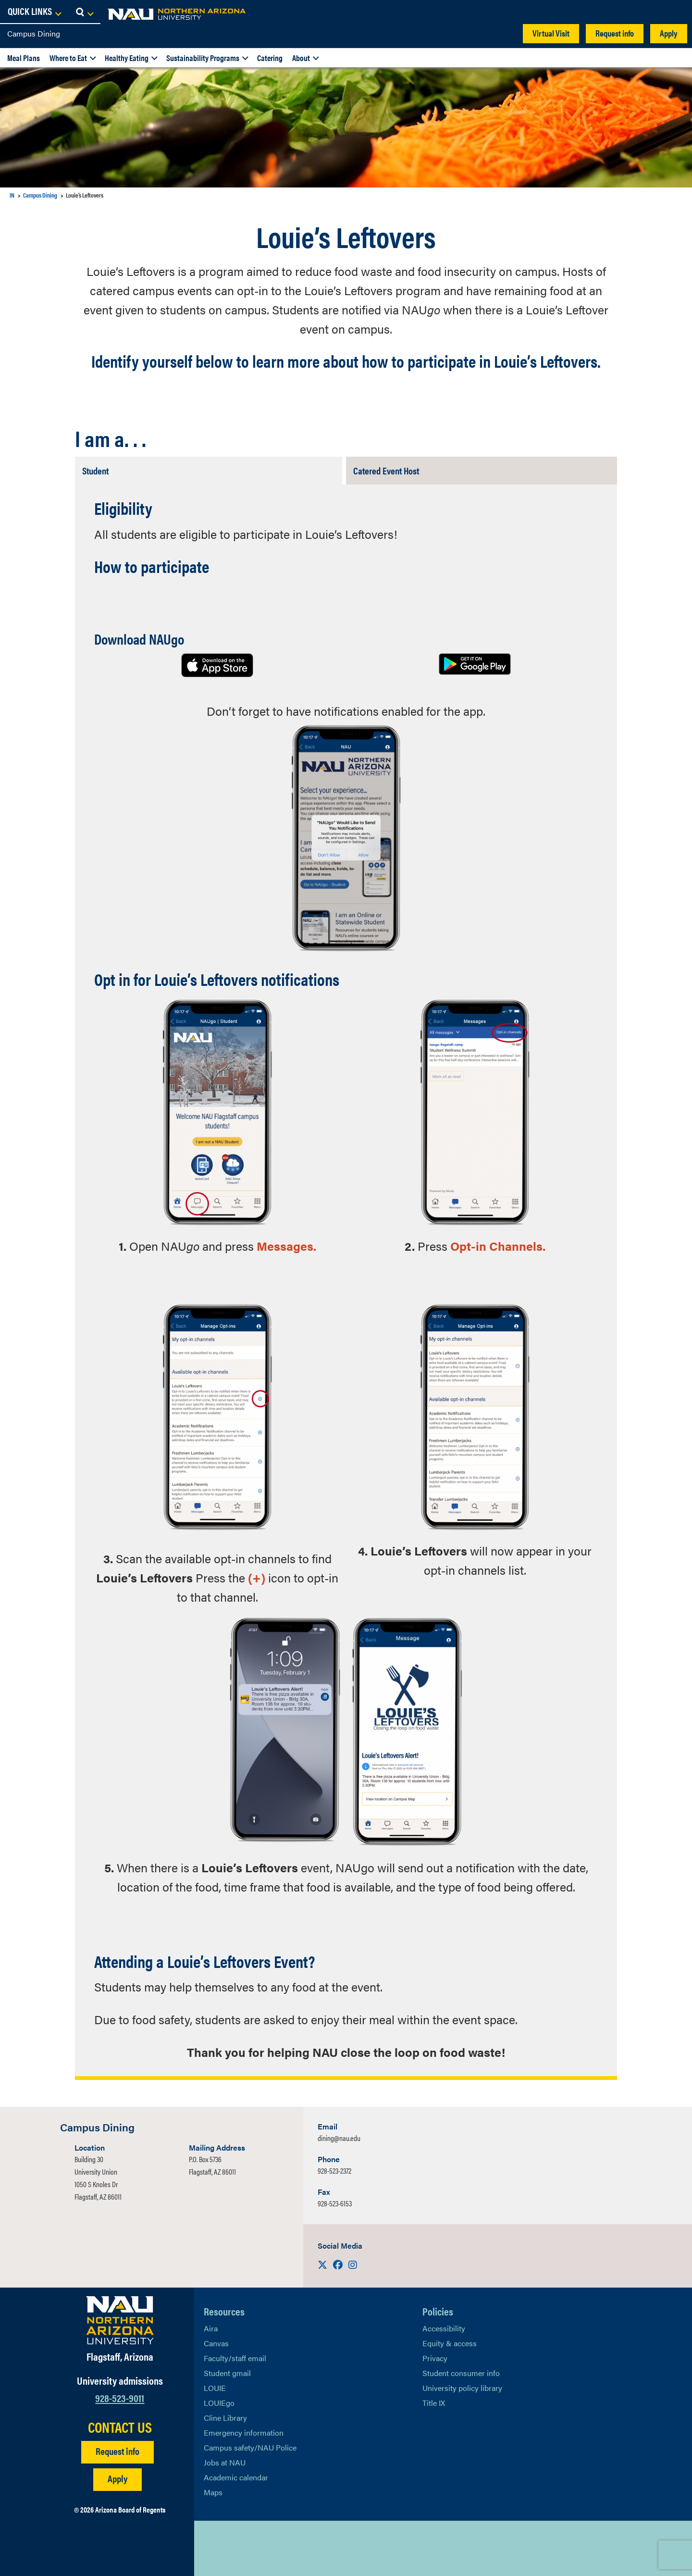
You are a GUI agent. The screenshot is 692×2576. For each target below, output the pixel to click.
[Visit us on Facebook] (339, 2264)
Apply (669, 33)
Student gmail (227, 2372)
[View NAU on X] (211, 2548)
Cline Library (225, 2417)
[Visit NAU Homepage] (120, 2320)
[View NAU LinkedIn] (249, 2548)
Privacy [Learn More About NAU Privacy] (434, 2358)
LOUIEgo (219, 2402)
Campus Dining (33, 33)
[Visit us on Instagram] (352, 2264)
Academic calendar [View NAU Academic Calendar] (236, 2477)
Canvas (216, 2343)
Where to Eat (68, 57)
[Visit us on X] (323, 2264)
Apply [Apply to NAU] (117, 2478)
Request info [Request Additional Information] (117, 2451)
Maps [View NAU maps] (213, 2492)
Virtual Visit (550, 33)
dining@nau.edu (339, 2137)
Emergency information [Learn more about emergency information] (244, 2432)
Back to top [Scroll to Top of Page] (591, 2548)
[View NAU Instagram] (268, 2548)
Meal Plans (23, 57)
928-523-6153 (335, 2203)
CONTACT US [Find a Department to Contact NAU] (120, 2427)
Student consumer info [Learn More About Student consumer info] (461, 2372)
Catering (270, 57)
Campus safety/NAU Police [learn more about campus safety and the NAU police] (250, 2447)
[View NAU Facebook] (230, 2548)
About (301, 57)
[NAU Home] (77, 14)
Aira (211, 2328)
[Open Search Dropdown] (676, 12)
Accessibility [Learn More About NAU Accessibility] (443, 2328)
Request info (614, 33)
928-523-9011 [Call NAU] (119, 2397)
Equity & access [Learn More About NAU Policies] (449, 2343)
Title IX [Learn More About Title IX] (433, 2402)
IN (12, 194)
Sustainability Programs (202, 57)
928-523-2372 (334, 2170)
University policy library (462, 2387)
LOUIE (215, 2387)
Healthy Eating (126, 57)
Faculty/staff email (235, 2358)
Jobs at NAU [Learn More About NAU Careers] (225, 2462)
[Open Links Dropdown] (626, 12)
